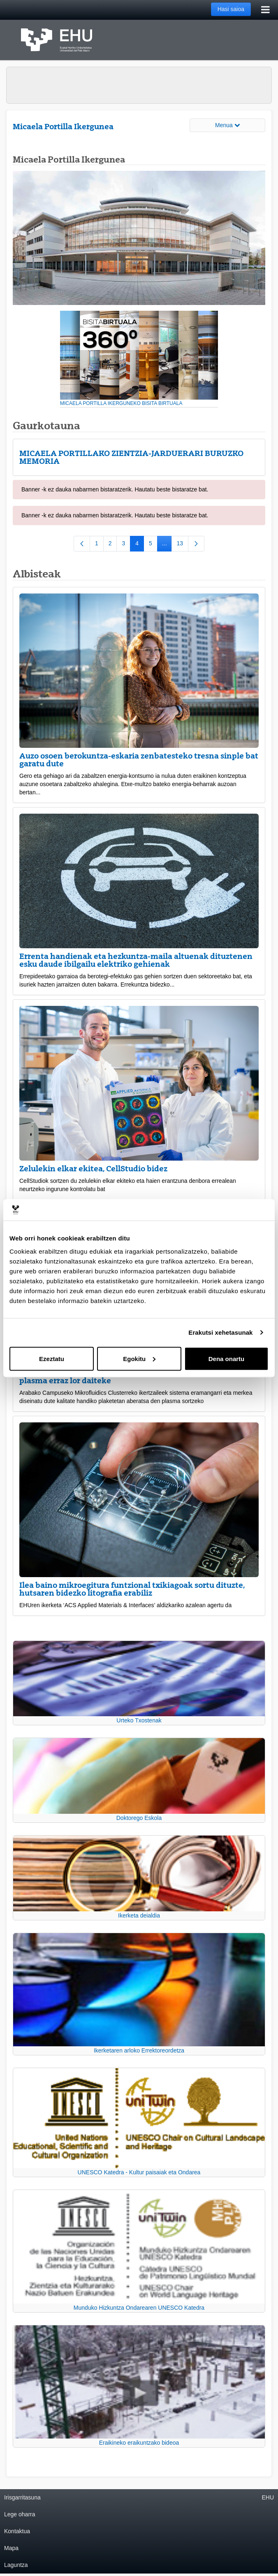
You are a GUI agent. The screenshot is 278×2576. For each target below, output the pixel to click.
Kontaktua (17, 2531)
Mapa (11, 2548)
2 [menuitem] (113, 545)
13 (183, 545)
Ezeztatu (51, 1358)
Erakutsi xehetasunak (220, 1332)
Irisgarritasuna (22, 2497)
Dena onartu (226, 1358)
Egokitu (139, 1358)
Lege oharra (19, 2514)
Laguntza (16, 2565)
